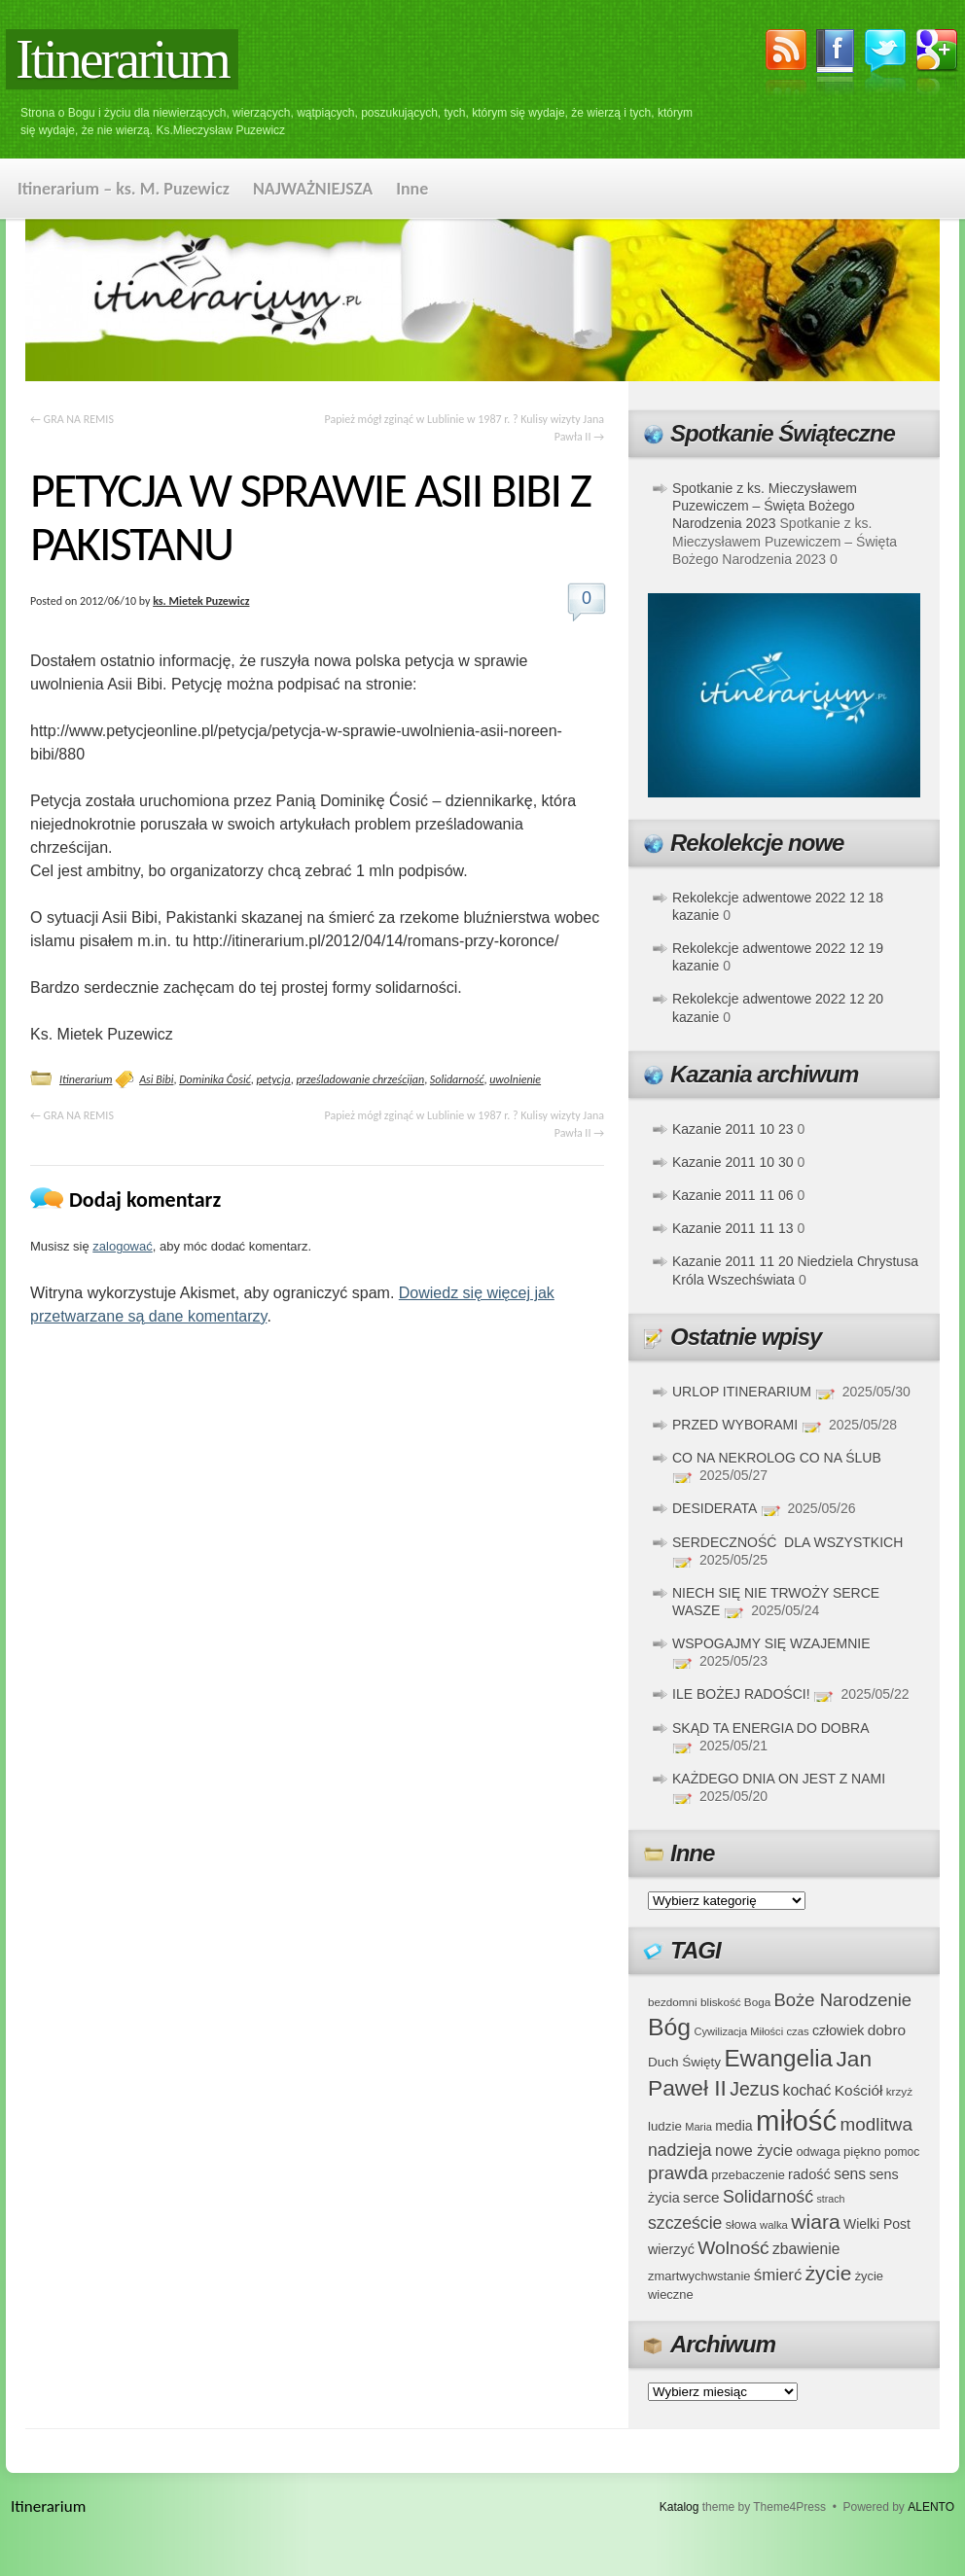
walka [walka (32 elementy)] (774, 2225)
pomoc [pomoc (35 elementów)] (901, 2152)
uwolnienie (515, 1079)
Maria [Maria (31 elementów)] (698, 2127)
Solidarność (457, 1079)
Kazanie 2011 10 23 (733, 1129)
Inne (412, 188)
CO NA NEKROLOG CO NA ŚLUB (776, 1457)
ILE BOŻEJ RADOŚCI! (741, 1694)
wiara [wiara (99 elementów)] (815, 2221)
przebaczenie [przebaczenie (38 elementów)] (748, 2175)
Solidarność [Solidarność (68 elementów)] (768, 2196)
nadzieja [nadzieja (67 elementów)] (680, 2150)
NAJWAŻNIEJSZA (313, 188)
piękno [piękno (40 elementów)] (862, 2151)
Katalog (679, 2507)
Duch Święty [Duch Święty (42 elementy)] (684, 2062)
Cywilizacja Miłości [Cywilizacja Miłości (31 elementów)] (739, 2031)
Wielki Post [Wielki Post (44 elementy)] (877, 2224)
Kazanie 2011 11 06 (733, 1195)
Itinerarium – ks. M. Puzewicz (124, 188)
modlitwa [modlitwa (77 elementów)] (876, 2124)
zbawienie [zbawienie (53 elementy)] (806, 2249)
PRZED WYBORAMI (735, 1424)
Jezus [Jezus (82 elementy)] (754, 2089)
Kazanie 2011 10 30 (733, 1162)
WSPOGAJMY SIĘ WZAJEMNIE (771, 1643)
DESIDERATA (714, 1508)
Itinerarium (122, 59)
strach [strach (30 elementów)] (830, 2199)
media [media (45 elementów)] (734, 2126)
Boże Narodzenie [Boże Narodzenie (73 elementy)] (843, 2000)
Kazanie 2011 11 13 (733, 1228)
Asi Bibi (156, 1079)
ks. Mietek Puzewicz (201, 601)
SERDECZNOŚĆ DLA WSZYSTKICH (787, 1542)
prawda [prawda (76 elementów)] (678, 2173)
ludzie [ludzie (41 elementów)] (665, 2126)
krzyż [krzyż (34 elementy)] (899, 2091)
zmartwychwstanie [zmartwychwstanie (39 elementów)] (699, 2276)
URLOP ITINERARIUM (741, 1391)
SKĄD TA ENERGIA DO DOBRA (770, 1728)
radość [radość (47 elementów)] (809, 2174)
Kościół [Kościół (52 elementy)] (859, 2090)
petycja (273, 1079)
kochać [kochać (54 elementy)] (806, 2090)
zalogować (122, 1246)
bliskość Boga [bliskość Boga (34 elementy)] (735, 2001)
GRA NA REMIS (72, 419)
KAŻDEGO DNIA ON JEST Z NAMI (778, 1778)
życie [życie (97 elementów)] (828, 2273)
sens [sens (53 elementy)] (850, 2174)
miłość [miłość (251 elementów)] (796, 2120)
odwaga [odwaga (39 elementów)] (818, 2151)
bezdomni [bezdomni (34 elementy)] (672, 2001)
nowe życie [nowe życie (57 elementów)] (754, 2150)
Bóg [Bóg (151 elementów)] (669, 2027)
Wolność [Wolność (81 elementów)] (733, 2248)
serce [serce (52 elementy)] (701, 2197)
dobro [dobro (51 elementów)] (887, 2030)
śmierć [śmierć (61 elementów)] (778, 2275)
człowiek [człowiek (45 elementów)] (838, 2030)
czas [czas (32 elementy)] (797, 2031)
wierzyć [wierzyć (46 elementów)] (671, 2249)
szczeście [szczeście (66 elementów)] (685, 2223)
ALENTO (931, 2507)
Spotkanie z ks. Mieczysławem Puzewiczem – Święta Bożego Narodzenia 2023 (764, 505)
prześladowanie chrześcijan (360, 1079)
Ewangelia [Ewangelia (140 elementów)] (778, 2058)
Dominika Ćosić (215, 1079)
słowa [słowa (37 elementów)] (741, 2225)
